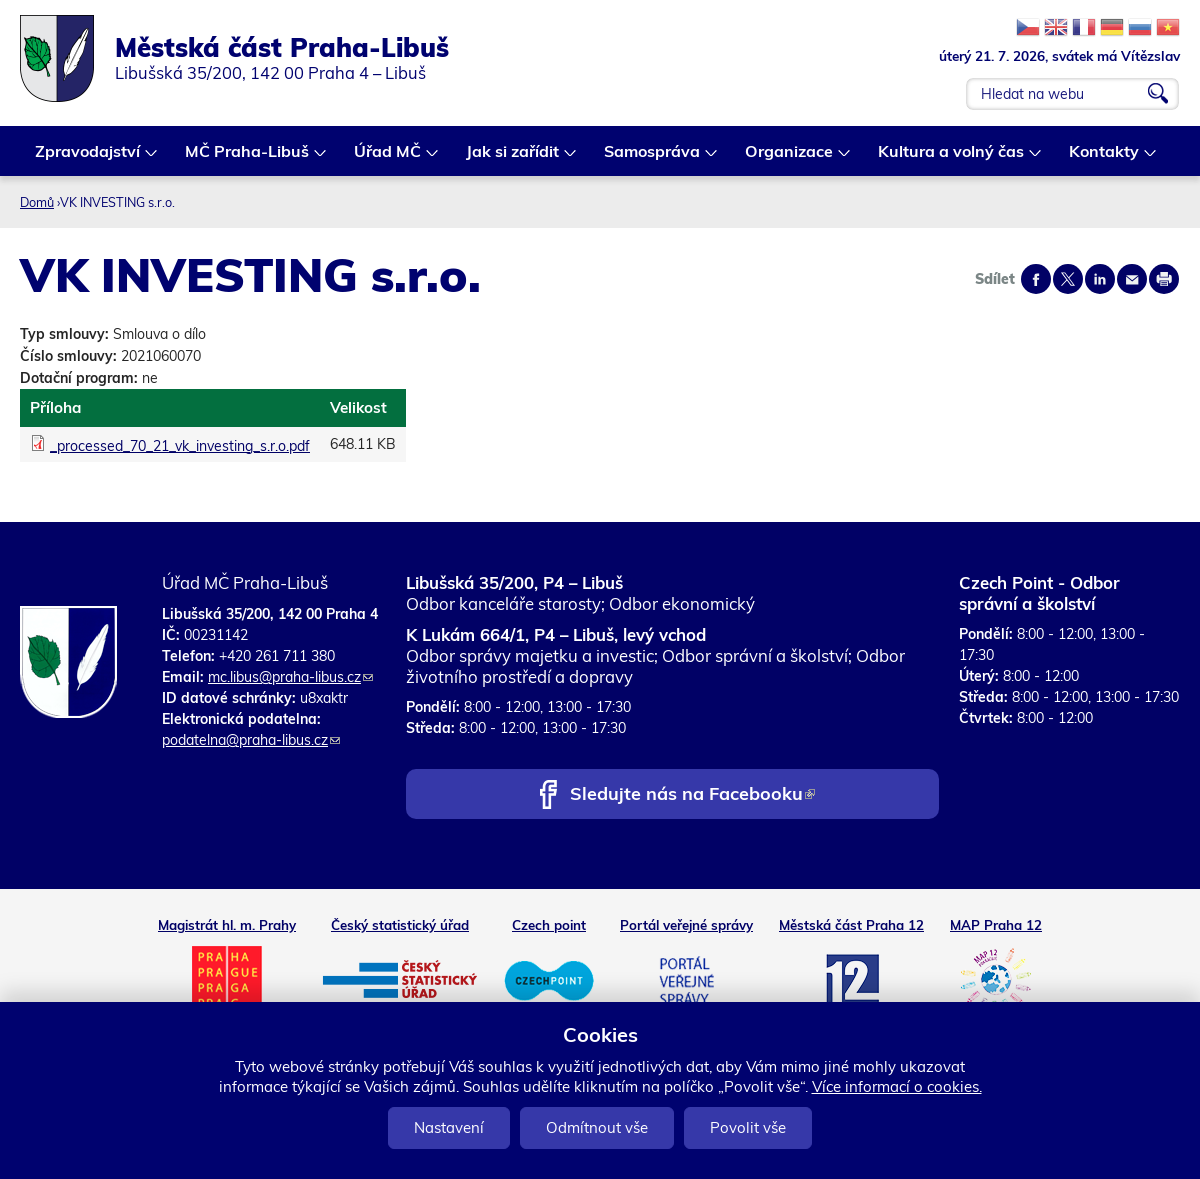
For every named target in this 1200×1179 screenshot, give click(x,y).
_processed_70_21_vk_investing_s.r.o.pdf (180, 446)
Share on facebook (1036, 279)
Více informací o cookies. (897, 1086)
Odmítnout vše (597, 1127)
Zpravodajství (88, 158)
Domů (37, 202)
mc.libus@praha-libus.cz (290, 677)
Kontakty (1105, 158)
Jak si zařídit (513, 158)
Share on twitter (1068, 279)
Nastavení (449, 1127)
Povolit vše (748, 1127)
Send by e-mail (1132, 279)
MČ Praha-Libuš (248, 158)
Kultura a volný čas (952, 158)
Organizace (790, 158)
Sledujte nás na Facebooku (692, 795)
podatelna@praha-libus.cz (251, 740)
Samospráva (653, 158)
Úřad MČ (388, 158)
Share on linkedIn (1100, 279)
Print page (1164, 279)
